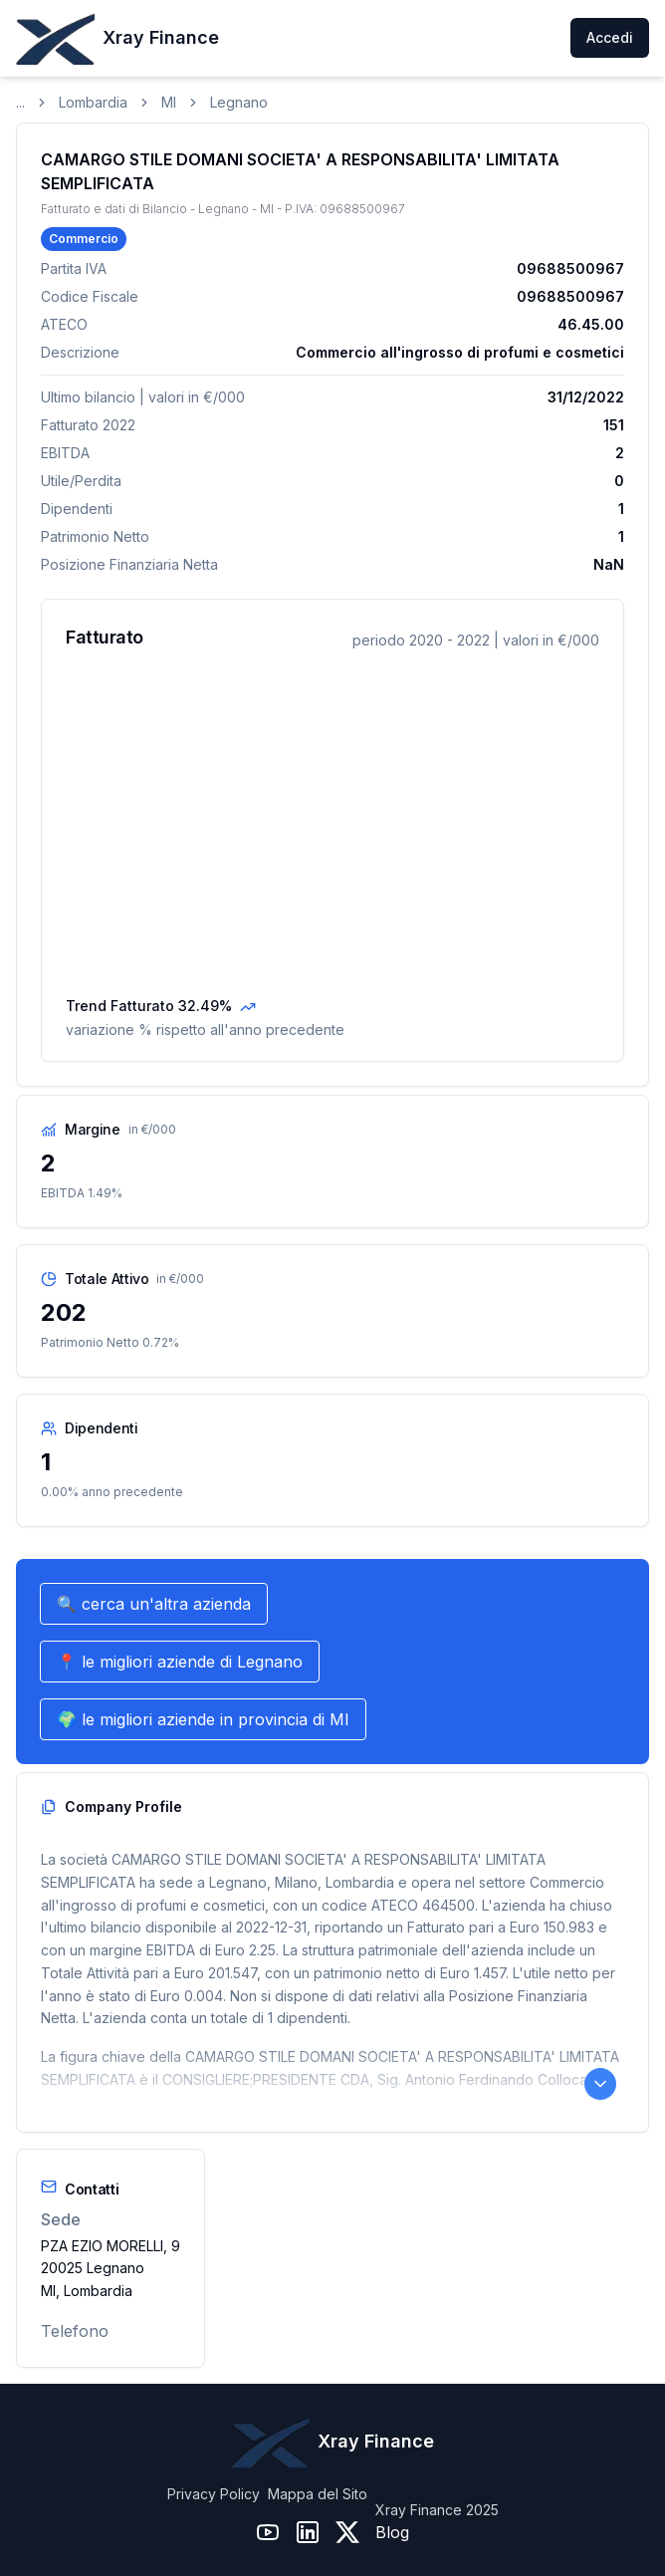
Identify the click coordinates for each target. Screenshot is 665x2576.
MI (168, 102)
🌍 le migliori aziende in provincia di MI (203, 1719)
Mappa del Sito (317, 2493)
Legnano (239, 102)
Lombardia (93, 102)
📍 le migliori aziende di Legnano (180, 1662)
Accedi (609, 37)
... (20, 102)
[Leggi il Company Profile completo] (600, 2084)
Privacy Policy (213, 2493)
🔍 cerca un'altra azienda (154, 1604)
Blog (392, 2532)
